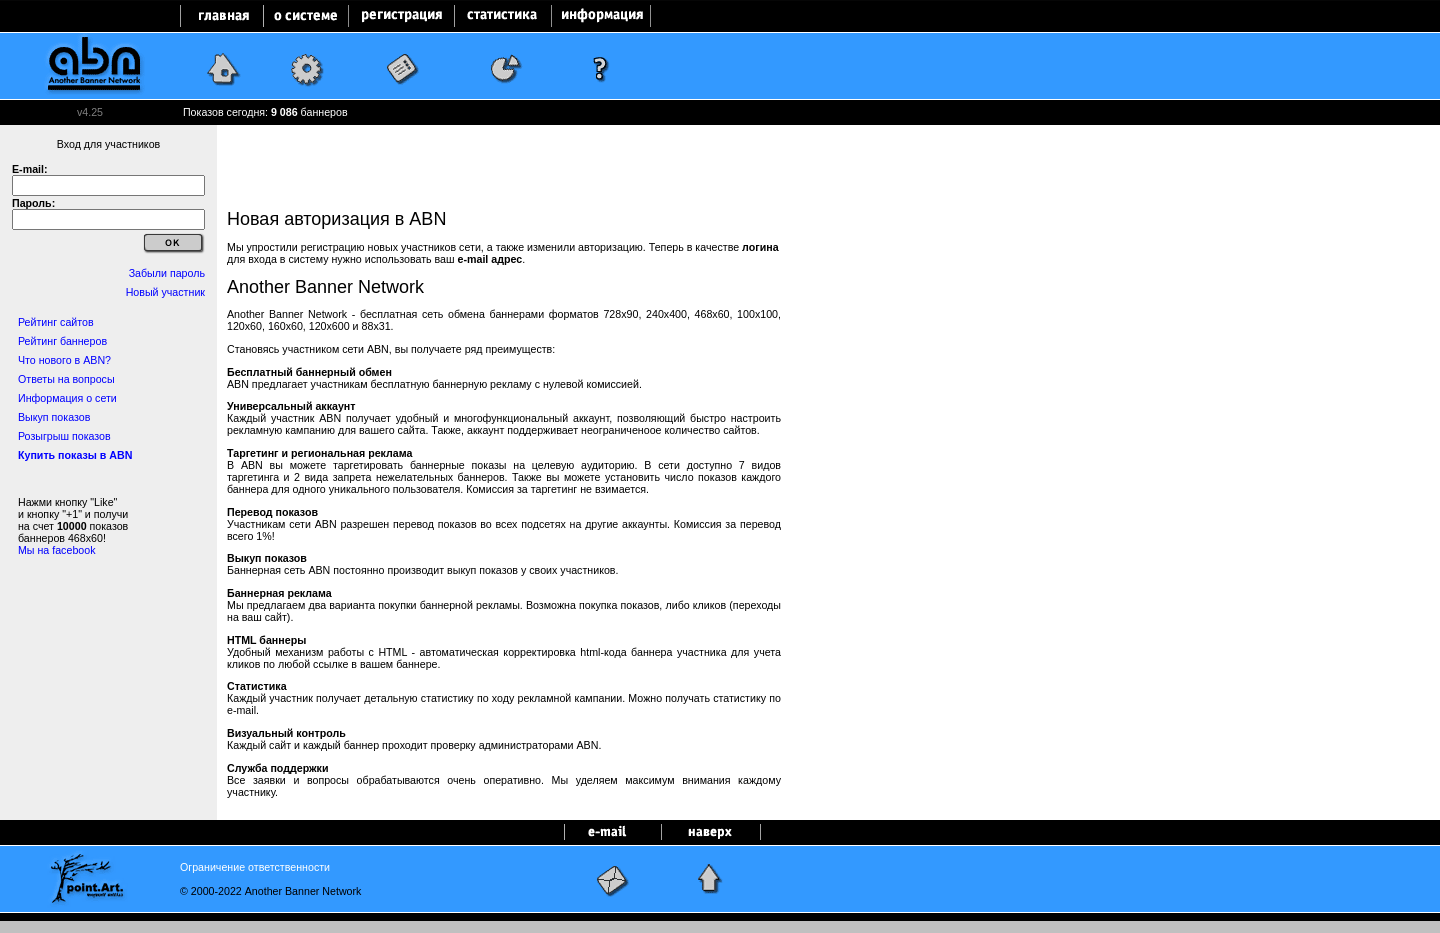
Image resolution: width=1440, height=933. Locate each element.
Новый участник (165, 292)
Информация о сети (67, 398)
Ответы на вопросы (66, 379)
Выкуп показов (54, 417)
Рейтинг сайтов (56, 322)
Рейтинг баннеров (62, 341)
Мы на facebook (57, 550)
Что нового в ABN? (64, 360)
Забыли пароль (167, 273)
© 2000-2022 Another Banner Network (270, 891)
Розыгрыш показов (64, 436)
